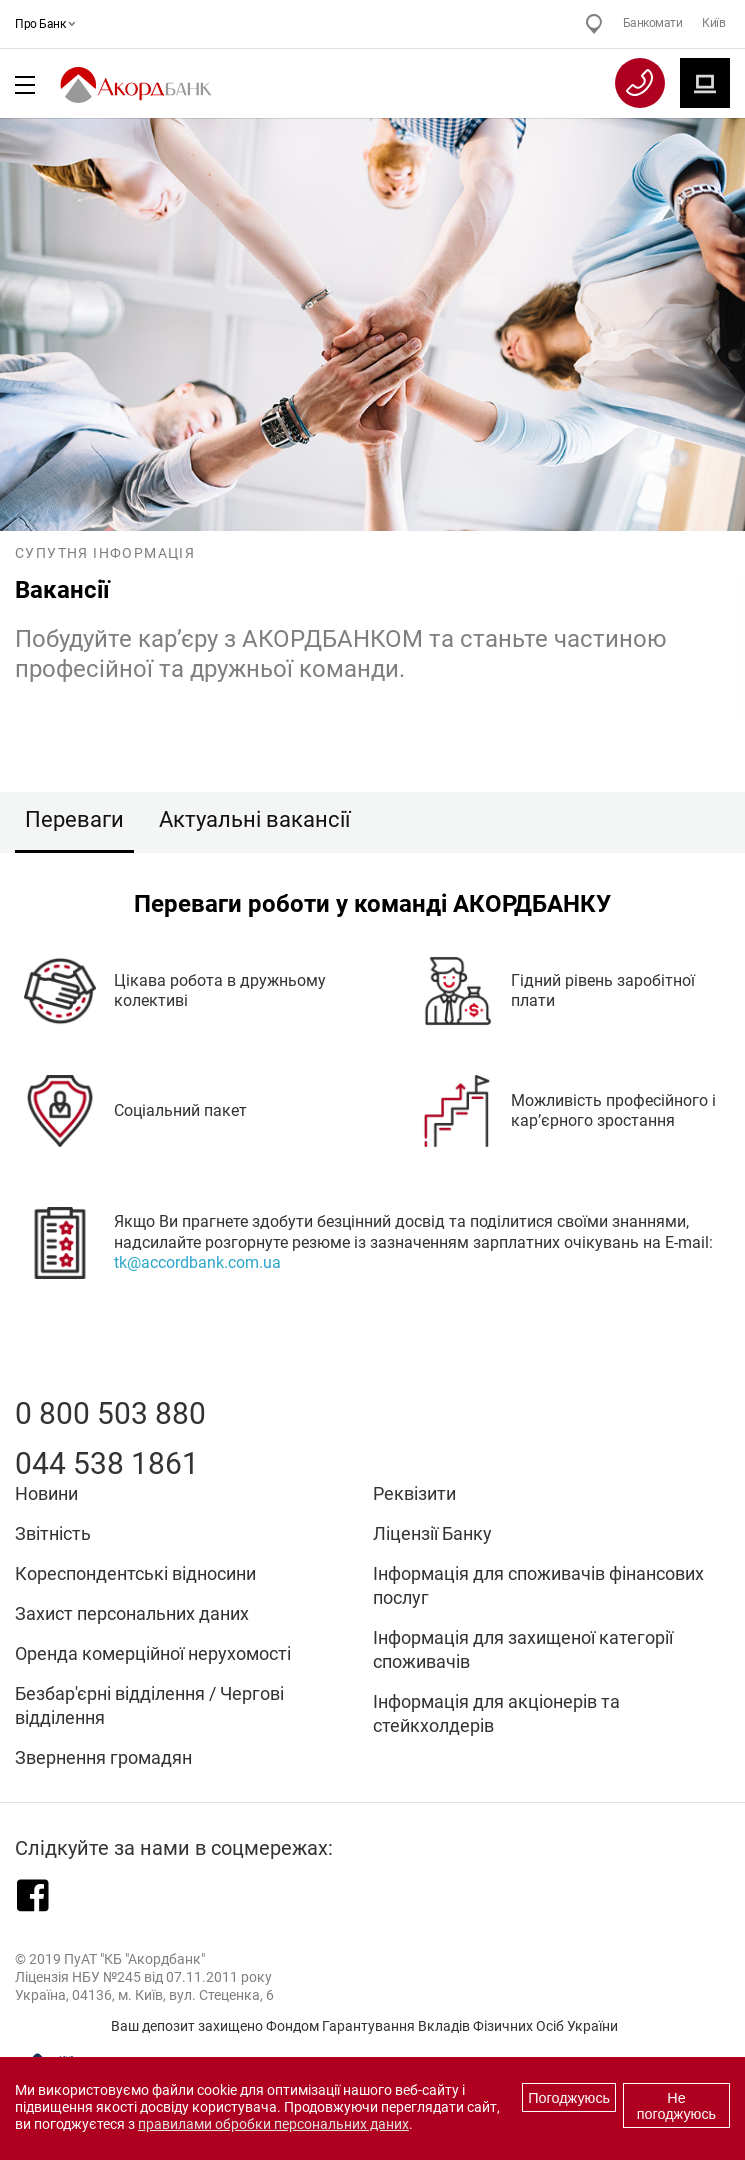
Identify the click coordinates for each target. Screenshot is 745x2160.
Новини (46, 1493)
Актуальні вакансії (254, 819)
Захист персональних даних (132, 1613)
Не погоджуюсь (676, 2106)
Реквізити (414, 1493)
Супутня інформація (105, 553)
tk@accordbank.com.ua (197, 1263)
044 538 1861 (107, 1463)
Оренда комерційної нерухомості (153, 1653)
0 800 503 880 (110, 1413)
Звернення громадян (103, 1757)
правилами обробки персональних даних (273, 2124)
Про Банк (42, 24)
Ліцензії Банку (432, 1533)
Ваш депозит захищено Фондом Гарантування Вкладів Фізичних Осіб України (364, 2026)
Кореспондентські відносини (135, 1573)
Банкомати (653, 23)
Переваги (74, 819)
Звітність (53, 1533)
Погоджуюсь (569, 2098)
